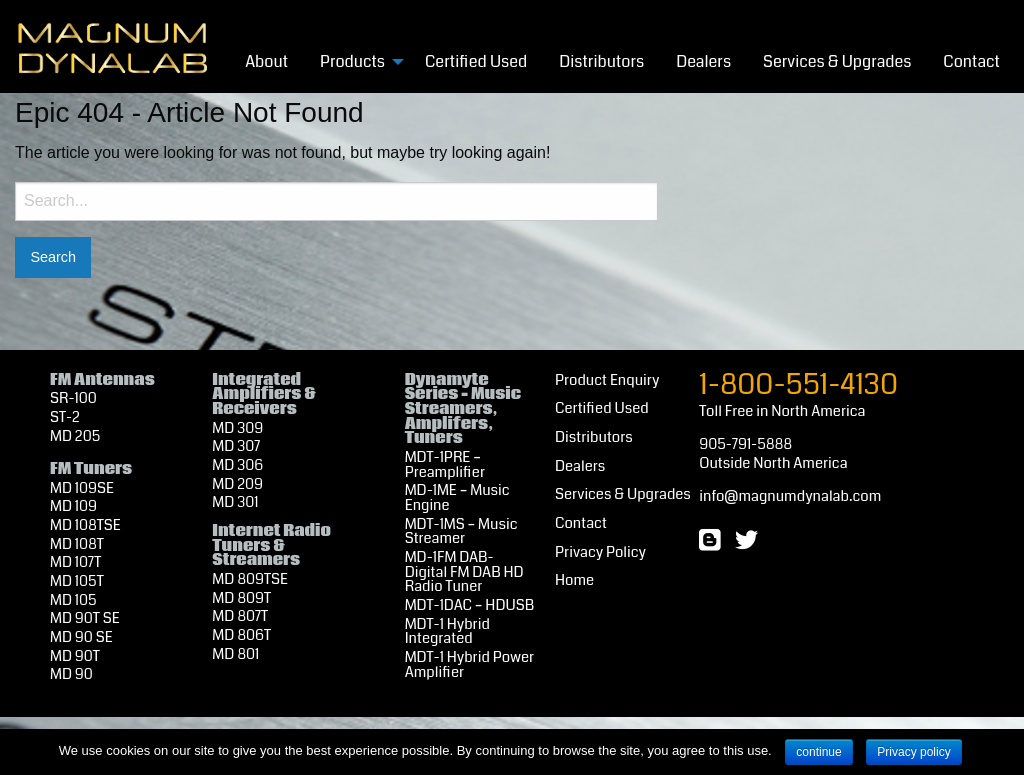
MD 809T (241, 598)
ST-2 (65, 417)
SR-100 (73, 398)
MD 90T (75, 656)
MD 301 (235, 502)
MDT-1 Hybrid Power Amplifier (470, 665)
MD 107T (75, 562)
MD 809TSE (250, 579)
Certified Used (476, 61)
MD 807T (240, 616)
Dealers (703, 61)
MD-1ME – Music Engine (457, 498)
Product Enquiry (607, 380)
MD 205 (75, 436)
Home (574, 580)
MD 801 (235, 654)
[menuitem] (266, 61)
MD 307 (236, 446)
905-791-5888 (745, 444)
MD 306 (237, 465)
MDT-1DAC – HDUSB (469, 605)
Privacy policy (913, 752)
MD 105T (77, 581)
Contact (971, 61)
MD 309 (237, 428)
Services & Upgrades (837, 61)
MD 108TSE (85, 525)
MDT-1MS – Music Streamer (461, 532)
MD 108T (77, 544)
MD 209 (237, 484)
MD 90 (71, 674)
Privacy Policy (600, 552)
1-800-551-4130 (798, 384)
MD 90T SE (85, 618)
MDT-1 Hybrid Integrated (447, 632)
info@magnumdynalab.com (790, 496)
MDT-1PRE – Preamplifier (445, 465)
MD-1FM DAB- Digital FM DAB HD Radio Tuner (464, 572)
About (266, 61)
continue (818, 752)
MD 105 (73, 600)
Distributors (601, 61)
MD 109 (73, 506)
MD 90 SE (81, 637)
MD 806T (241, 635)
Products (352, 61)
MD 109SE (82, 488)
